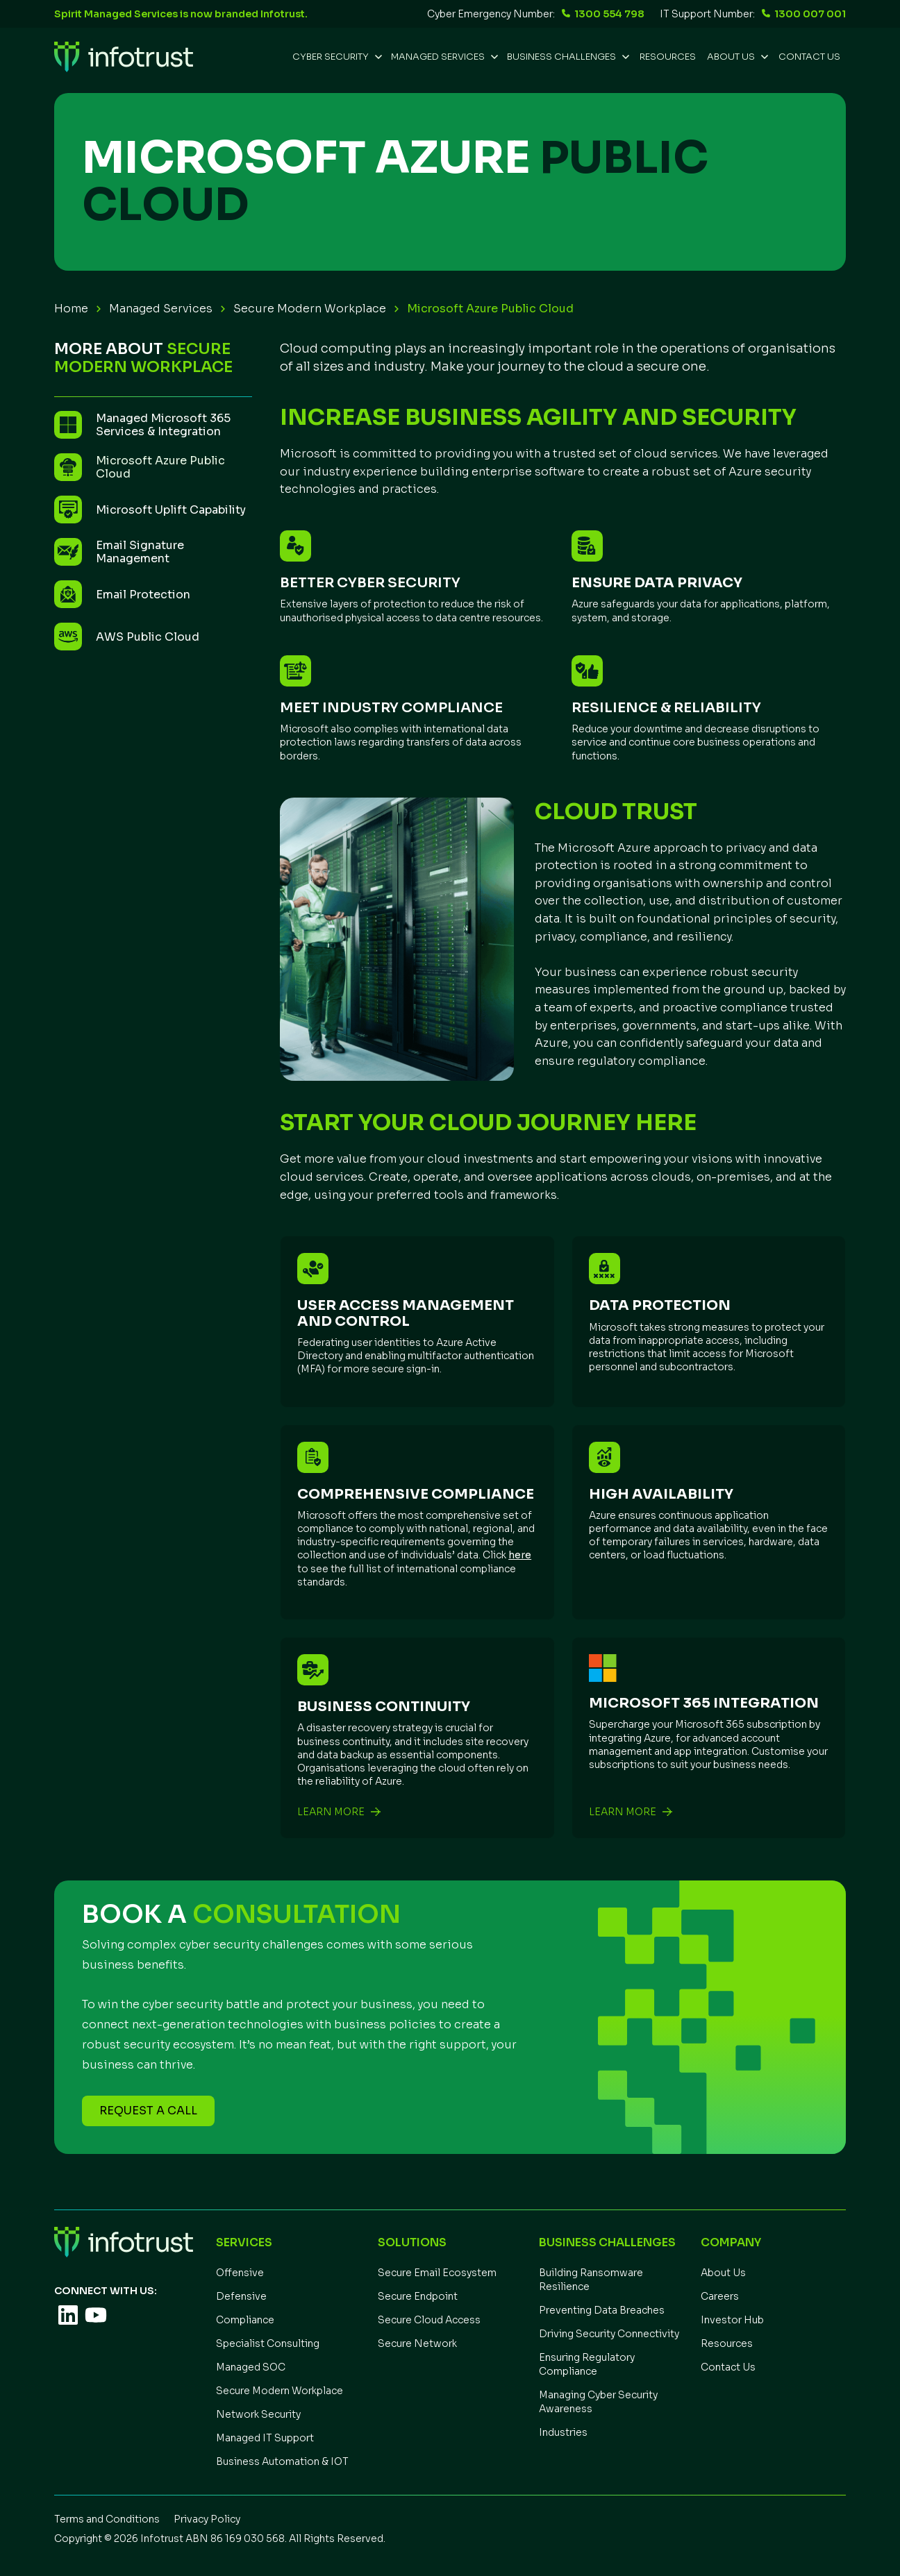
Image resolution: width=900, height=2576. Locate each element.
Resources (727, 2343)
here (519, 1555)
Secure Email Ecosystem (437, 2272)
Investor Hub (732, 2320)
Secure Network (417, 2343)
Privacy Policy (207, 2519)
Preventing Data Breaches (602, 2310)
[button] (336, 57)
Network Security (258, 2414)
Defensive (241, 2296)
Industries (563, 2432)
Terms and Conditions (107, 2519)
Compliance (245, 2320)
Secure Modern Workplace (309, 308)
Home (71, 308)
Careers (720, 2296)
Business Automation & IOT (282, 2461)
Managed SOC (250, 2367)
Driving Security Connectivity (609, 2333)
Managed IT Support (265, 2438)
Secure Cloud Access (429, 2320)
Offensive (240, 2272)
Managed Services (160, 308)
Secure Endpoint (418, 2296)
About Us (723, 2272)
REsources (668, 56)
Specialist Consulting (267, 2343)
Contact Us (809, 56)
